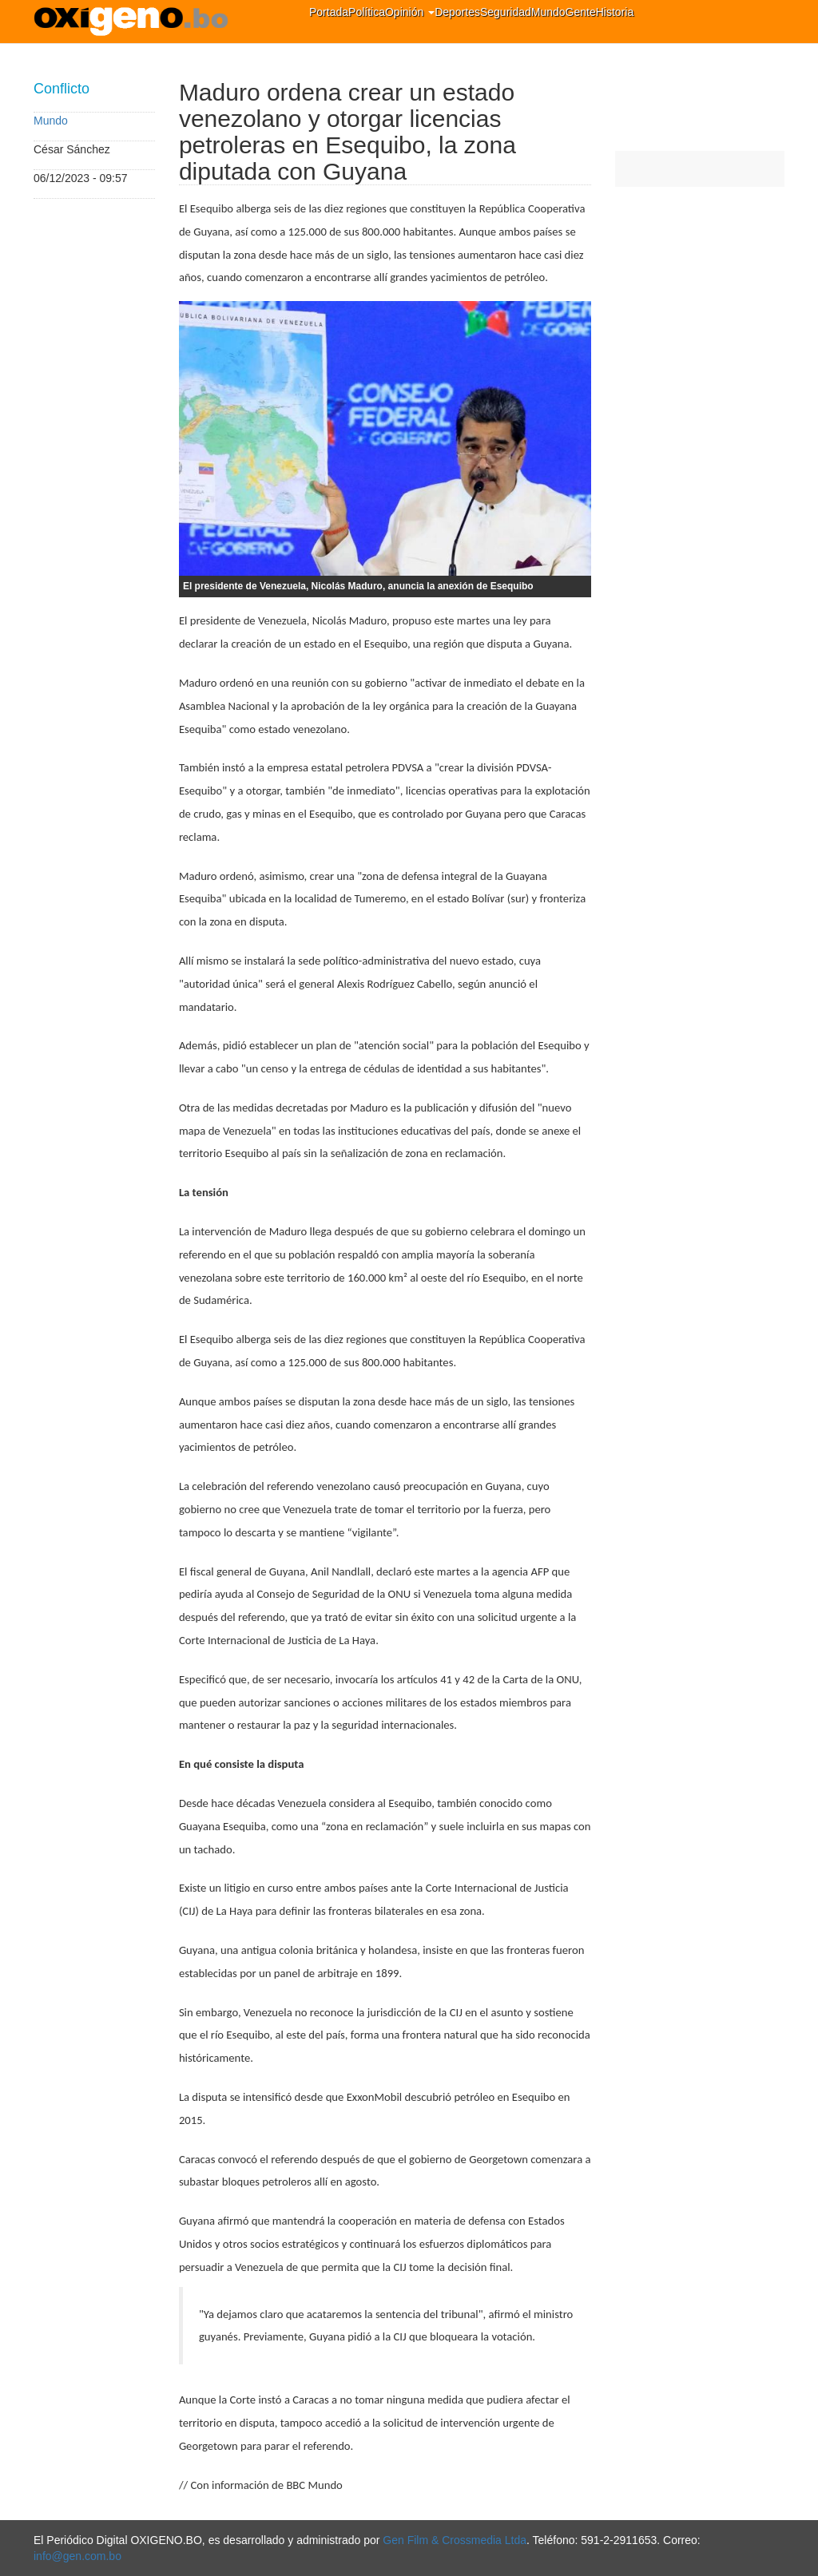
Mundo (548, 12)
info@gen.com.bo (77, 2556)
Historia (614, 12)
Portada (328, 12)
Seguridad (505, 12)
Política (366, 12)
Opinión (410, 12)
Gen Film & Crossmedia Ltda (454, 2540)
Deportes (457, 12)
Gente (581, 12)
